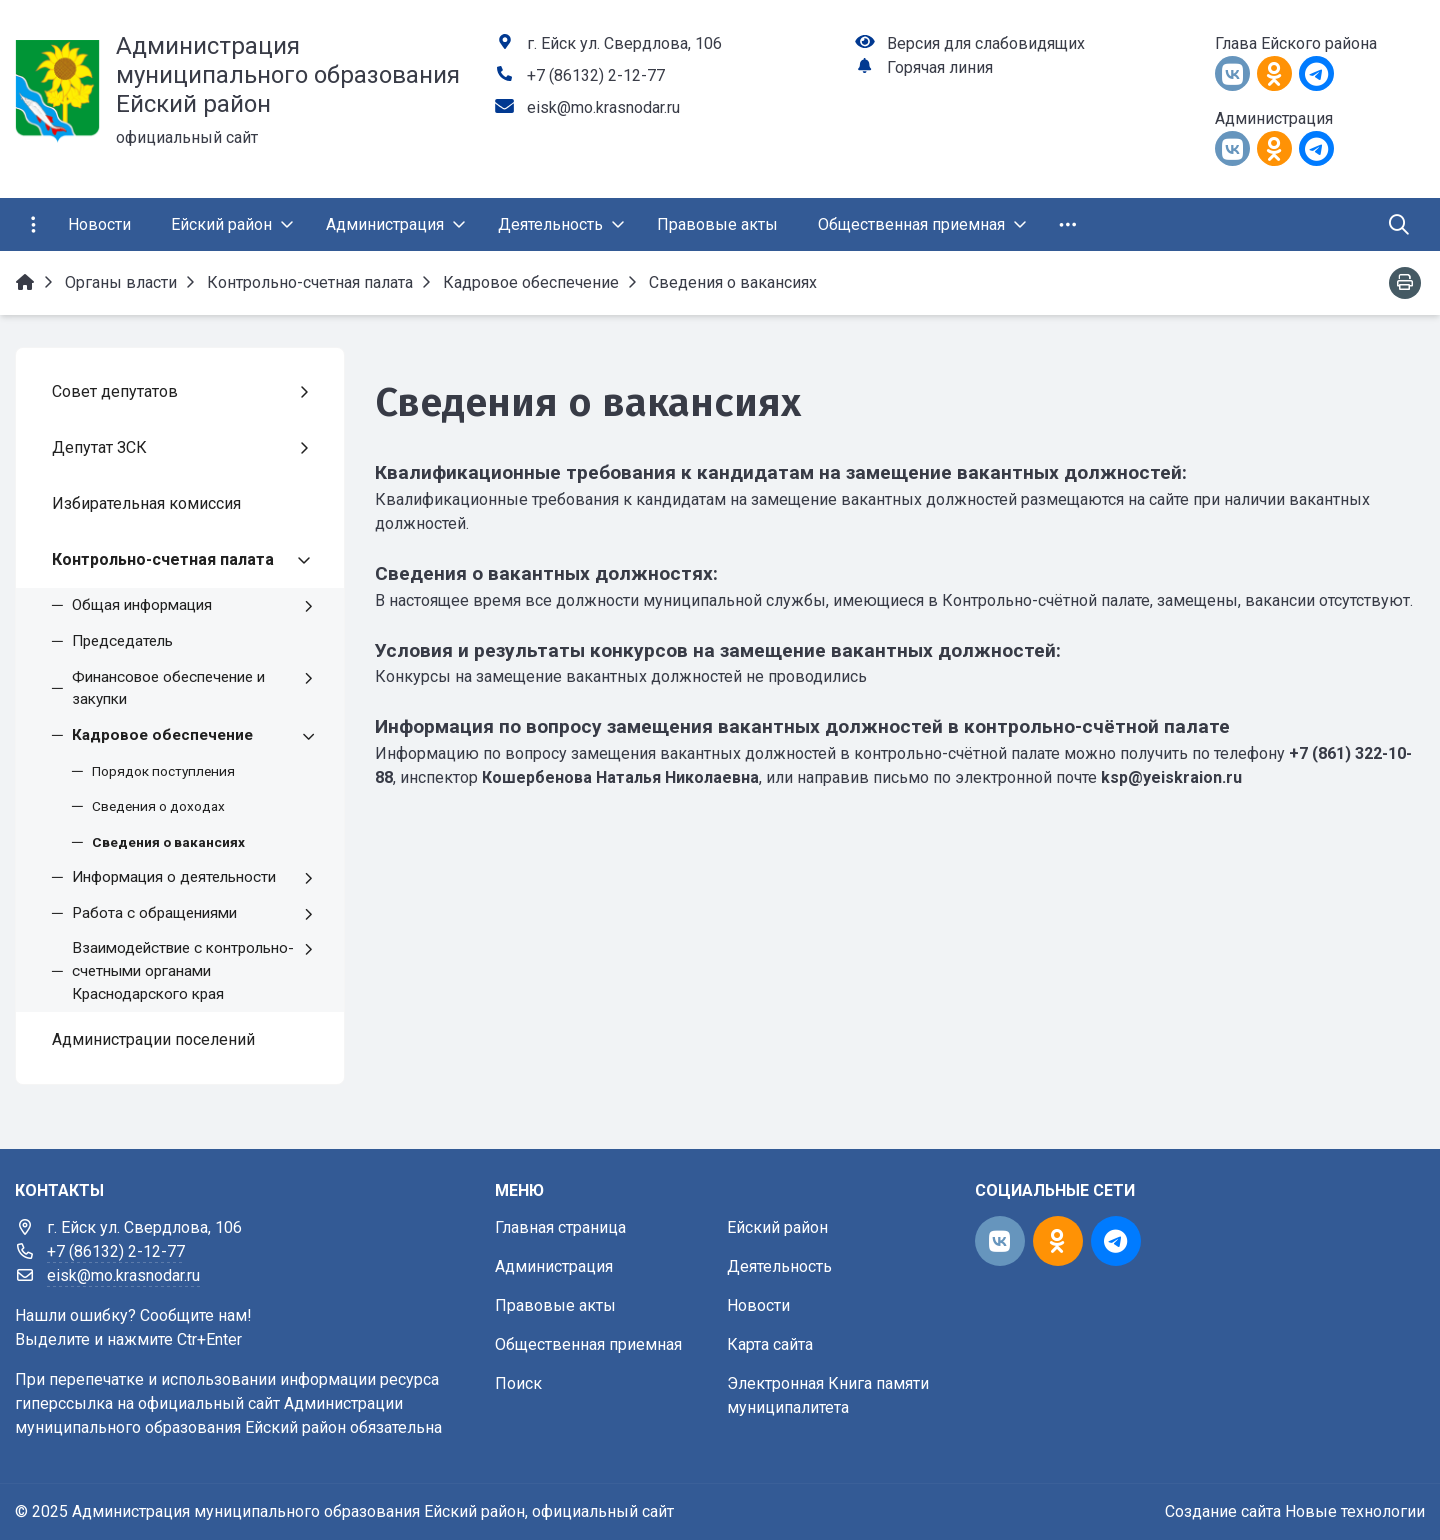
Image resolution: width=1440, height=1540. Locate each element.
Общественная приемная (588, 1344)
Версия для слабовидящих (986, 43)
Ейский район (777, 1227)
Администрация (554, 1266)
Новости (758, 1305)
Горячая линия (940, 67)
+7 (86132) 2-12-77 (596, 75)
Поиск (518, 1383)
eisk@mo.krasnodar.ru (603, 107)
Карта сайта (770, 1344)
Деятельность (779, 1266)
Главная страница (560, 1227)
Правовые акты (555, 1305)
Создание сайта (1223, 1511)
